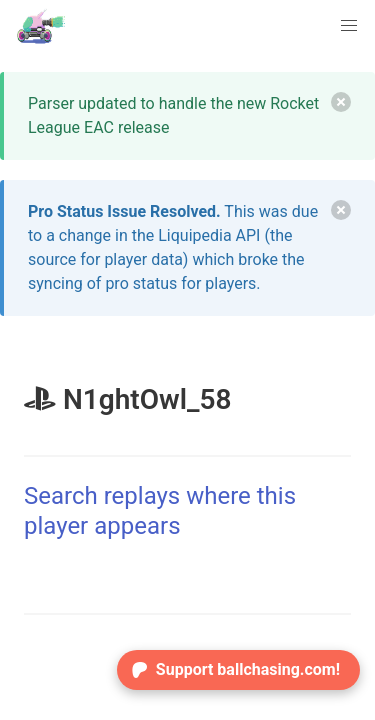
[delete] (341, 102)
